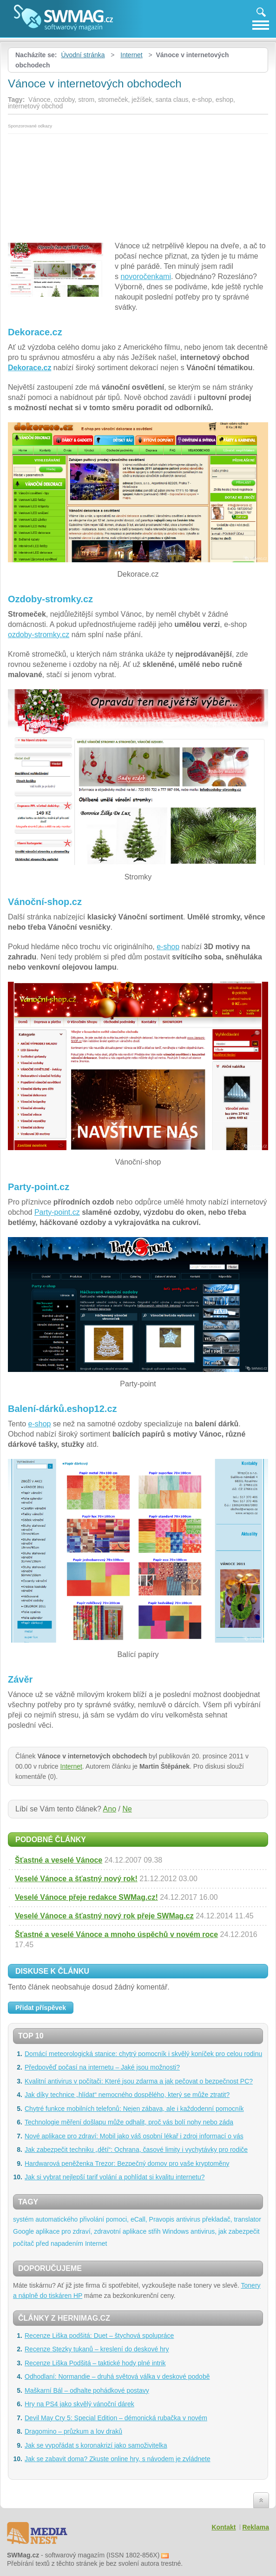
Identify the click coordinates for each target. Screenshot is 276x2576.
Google (23, 2231)
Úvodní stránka (83, 55)
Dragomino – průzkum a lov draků (73, 2431)
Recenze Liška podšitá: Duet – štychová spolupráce (99, 2335)
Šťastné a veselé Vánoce (58, 1860)
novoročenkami (145, 276)
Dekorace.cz (29, 368)
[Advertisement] (138, 185)
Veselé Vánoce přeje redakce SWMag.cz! (86, 1897)
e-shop (168, 947)
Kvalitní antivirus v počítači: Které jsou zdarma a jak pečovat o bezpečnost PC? (139, 2081)
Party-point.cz (57, 1212)
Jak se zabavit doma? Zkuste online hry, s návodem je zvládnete (117, 2459)
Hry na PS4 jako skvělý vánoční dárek (79, 2404)
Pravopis (161, 2219)
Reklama (255, 2527)
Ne (126, 1809)
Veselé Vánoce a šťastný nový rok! (76, 1879)
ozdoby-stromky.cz (38, 635)
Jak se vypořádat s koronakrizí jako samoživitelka (96, 2445)
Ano (109, 1809)
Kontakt (223, 2527)
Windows (175, 2231)
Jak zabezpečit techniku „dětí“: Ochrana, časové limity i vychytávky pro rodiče (136, 2149)
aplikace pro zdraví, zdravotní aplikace (91, 2231)
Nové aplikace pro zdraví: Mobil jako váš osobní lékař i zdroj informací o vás (134, 2136)
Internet (131, 55)
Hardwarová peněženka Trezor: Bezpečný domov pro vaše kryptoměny (127, 2163)
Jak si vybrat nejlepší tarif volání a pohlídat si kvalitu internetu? (115, 2177)
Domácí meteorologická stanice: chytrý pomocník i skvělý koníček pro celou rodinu (143, 2053)
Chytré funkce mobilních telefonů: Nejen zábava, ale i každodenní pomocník (134, 2108)
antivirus (188, 2219)
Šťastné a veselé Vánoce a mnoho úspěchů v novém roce (116, 1934)
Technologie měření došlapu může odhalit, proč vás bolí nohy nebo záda (129, 2122)
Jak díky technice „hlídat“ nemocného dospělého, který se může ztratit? (127, 2094)
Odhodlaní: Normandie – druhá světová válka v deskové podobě (117, 2376)
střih (154, 2231)
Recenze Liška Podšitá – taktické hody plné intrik (95, 2363)
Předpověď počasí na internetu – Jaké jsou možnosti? (102, 2067)
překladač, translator (231, 2219)
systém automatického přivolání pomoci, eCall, (80, 2219)
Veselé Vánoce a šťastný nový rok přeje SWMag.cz (104, 1916)
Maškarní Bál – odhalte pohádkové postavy (87, 2390)
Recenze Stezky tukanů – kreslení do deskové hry (97, 2349)
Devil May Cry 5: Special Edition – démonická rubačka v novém (116, 2418)
